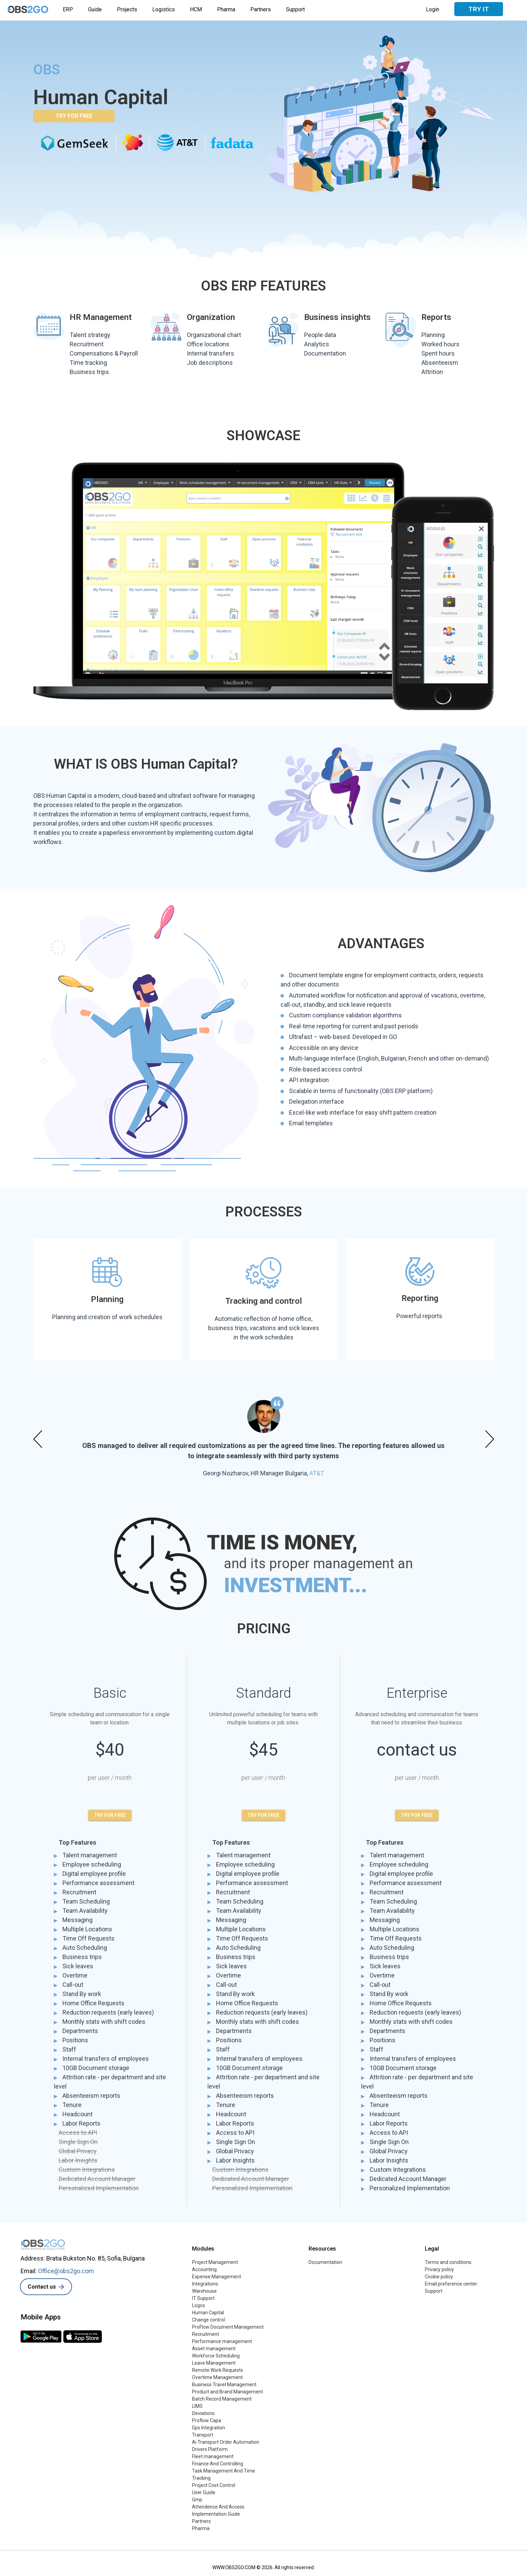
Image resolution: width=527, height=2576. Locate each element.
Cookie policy (439, 2276)
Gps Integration (208, 2427)
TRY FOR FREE (74, 116)
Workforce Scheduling (216, 2355)
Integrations (205, 2284)
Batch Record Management (222, 2399)
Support (295, 9)
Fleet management (212, 2456)
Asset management (214, 2348)
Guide (95, 9)
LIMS (197, 2406)
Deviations (203, 2413)
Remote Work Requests (217, 2370)
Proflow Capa (206, 2420)
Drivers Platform (210, 2449)
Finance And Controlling (217, 2463)
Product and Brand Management (227, 2391)
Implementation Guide (216, 2514)
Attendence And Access (218, 2507)
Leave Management (214, 2363)
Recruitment (205, 2334)
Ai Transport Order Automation (225, 2442)
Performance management (222, 2341)
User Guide (203, 2492)
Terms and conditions (448, 2262)
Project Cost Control (213, 2485)
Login (432, 9)
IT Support (203, 2298)
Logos (198, 2305)
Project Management (215, 2262)
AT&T (316, 1473)
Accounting (204, 2269)
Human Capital (208, 2312)
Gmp (197, 2499)
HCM (196, 9)
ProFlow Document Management (228, 2327)
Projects (127, 9)
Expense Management (216, 2276)
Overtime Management (217, 2377)
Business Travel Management (224, 2384)
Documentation (325, 2262)
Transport (202, 2435)
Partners (260, 9)
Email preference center (451, 2284)
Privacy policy (439, 2269)
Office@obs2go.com (66, 2271)
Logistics (163, 9)
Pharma (226, 9)
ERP (68, 9)
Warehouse (204, 2291)
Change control (208, 2320)
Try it (478, 9)
